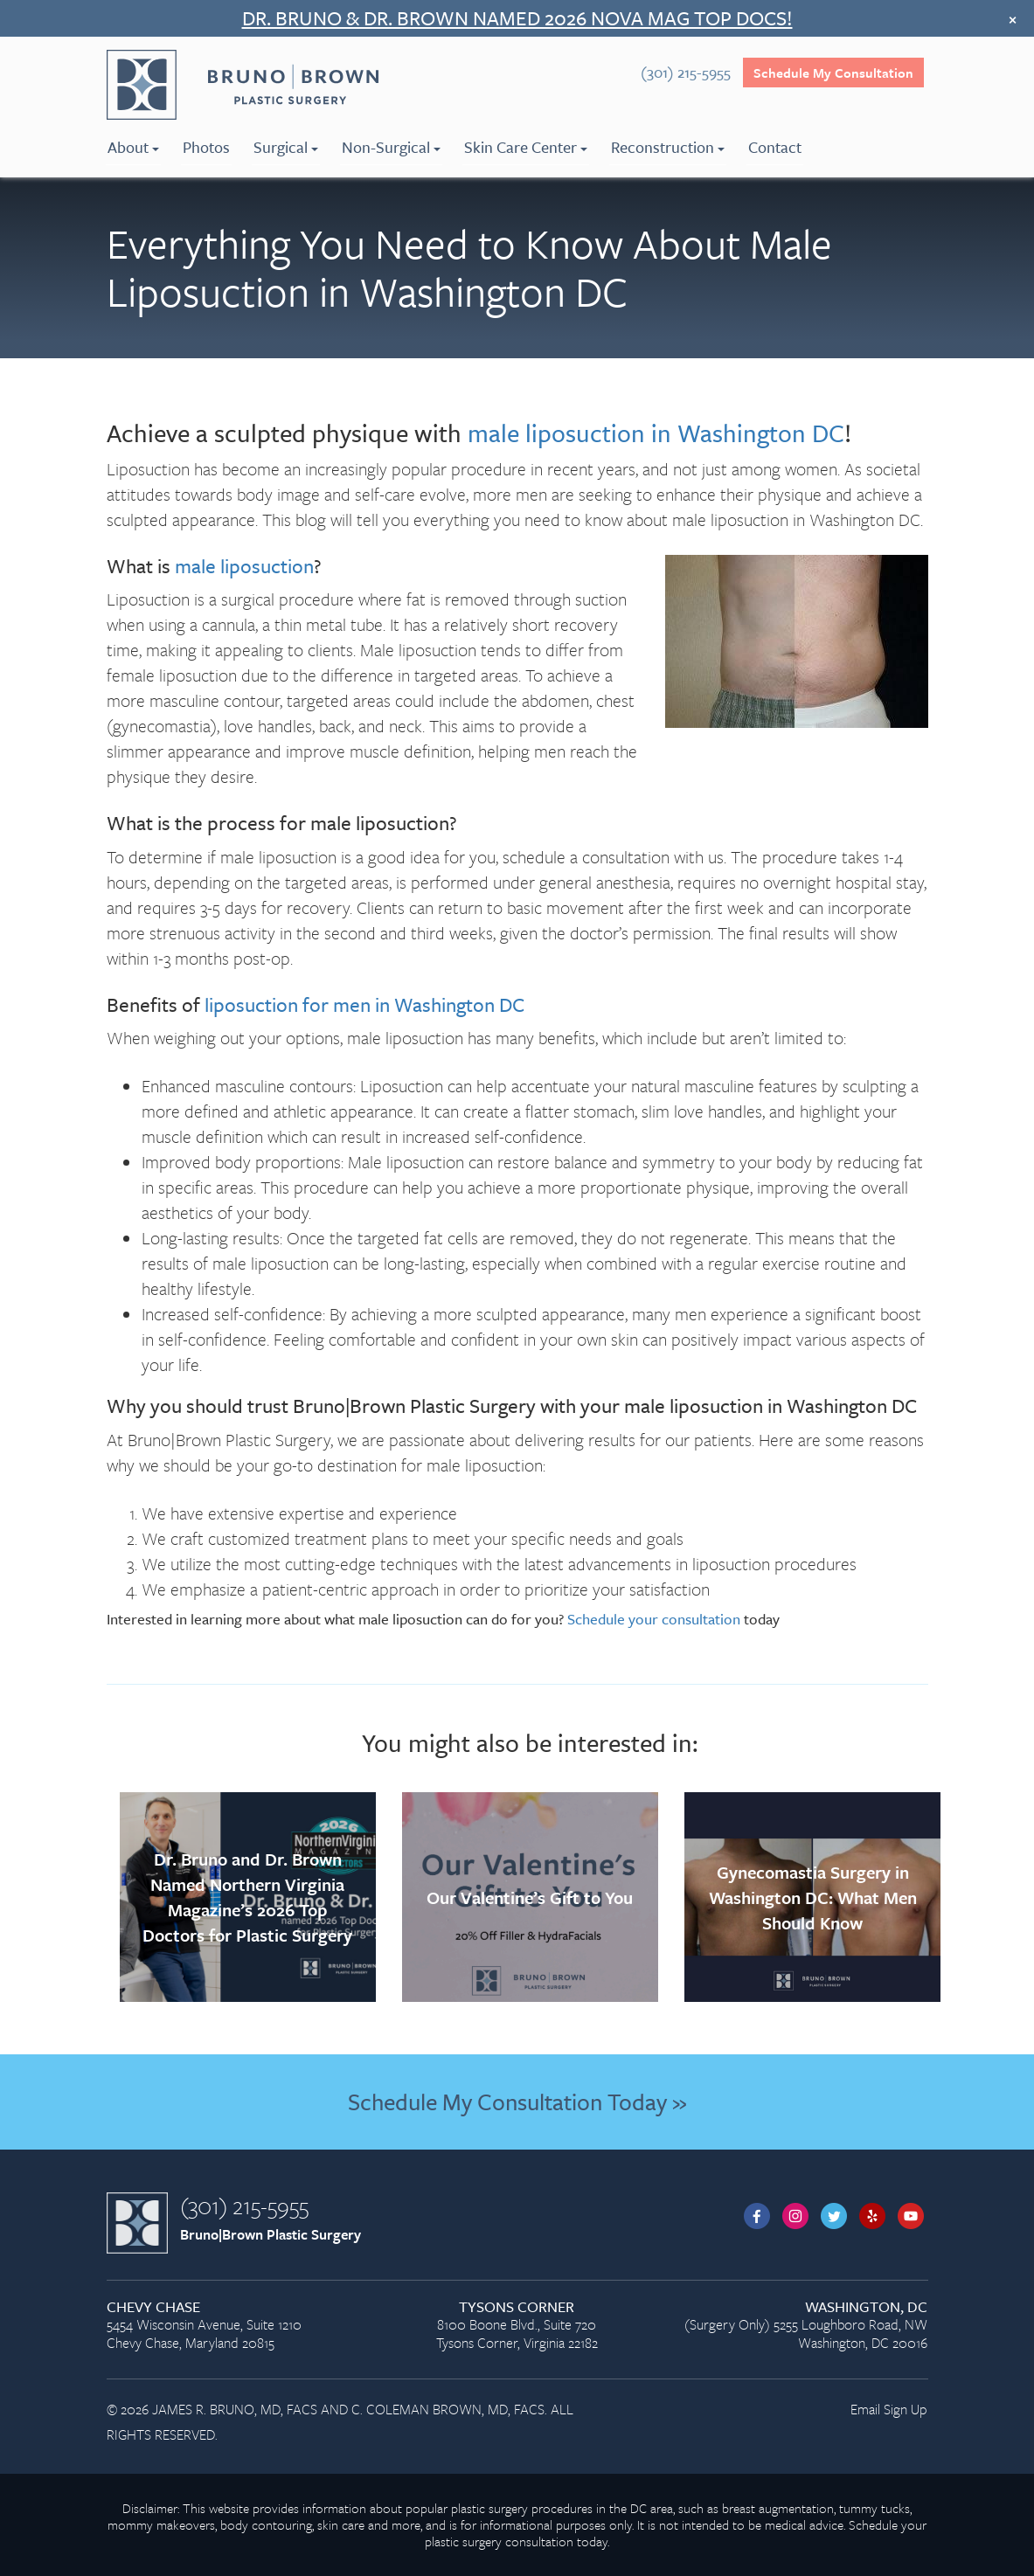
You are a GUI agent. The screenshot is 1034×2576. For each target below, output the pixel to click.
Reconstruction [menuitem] (668, 146)
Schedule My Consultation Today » (517, 2101)
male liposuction (244, 565)
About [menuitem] (133, 146)
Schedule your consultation (653, 1619)
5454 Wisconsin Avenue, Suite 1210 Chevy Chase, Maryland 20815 (235, 2325)
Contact (775, 146)
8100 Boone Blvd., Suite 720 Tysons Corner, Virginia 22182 (517, 2325)
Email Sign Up (888, 2409)
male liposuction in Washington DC (656, 432)
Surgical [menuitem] (285, 146)
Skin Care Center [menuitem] (525, 146)
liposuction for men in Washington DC (364, 1004)
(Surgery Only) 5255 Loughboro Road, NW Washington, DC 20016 (799, 2325)
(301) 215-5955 (244, 2205)
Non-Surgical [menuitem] (391, 146)
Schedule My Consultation (833, 72)
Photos (206, 146)
